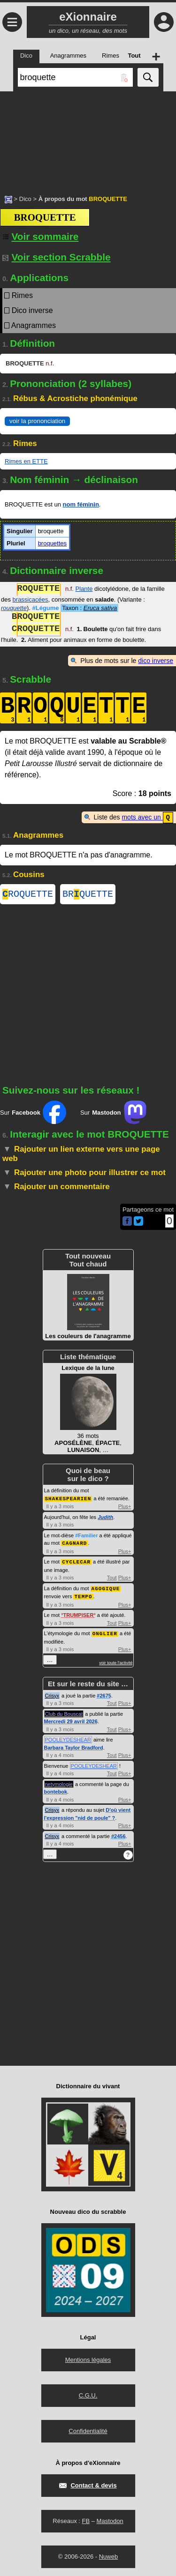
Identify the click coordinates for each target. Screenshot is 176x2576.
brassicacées (30, 599)
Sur (33, 1113)
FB (86, 2519)
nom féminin (81, 504)
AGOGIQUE (106, 1588)
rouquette (14, 607)
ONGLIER (104, 1632)
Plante (84, 589)
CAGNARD (74, 1543)
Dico (25, 198)
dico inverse (155, 660)
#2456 (118, 1835)
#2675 (104, 1694)
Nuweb (108, 2555)
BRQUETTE (87, 894)
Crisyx (52, 1694)
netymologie (59, 1783)
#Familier (86, 1536)
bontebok (56, 1790)
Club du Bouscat (64, 1712)
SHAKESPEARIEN (68, 1499)
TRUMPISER (78, 1614)
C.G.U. (88, 2393)
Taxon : (89, 607)
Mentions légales (88, 2358)
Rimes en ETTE (26, 461)
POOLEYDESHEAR (68, 1738)
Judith (105, 1518)
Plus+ (124, 1507)
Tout (112, 1577)
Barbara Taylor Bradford (73, 1746)
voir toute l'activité (115, 1661)
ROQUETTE (27, 894)
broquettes (52, 543)
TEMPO (83, 1595)
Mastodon (110, 2519)
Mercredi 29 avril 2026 (71, 1720)
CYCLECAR (76, 1561)
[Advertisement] (88, 138)
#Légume (45, 607)
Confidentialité (88, 2429)
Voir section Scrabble (56, 257)
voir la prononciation (37, 420)
